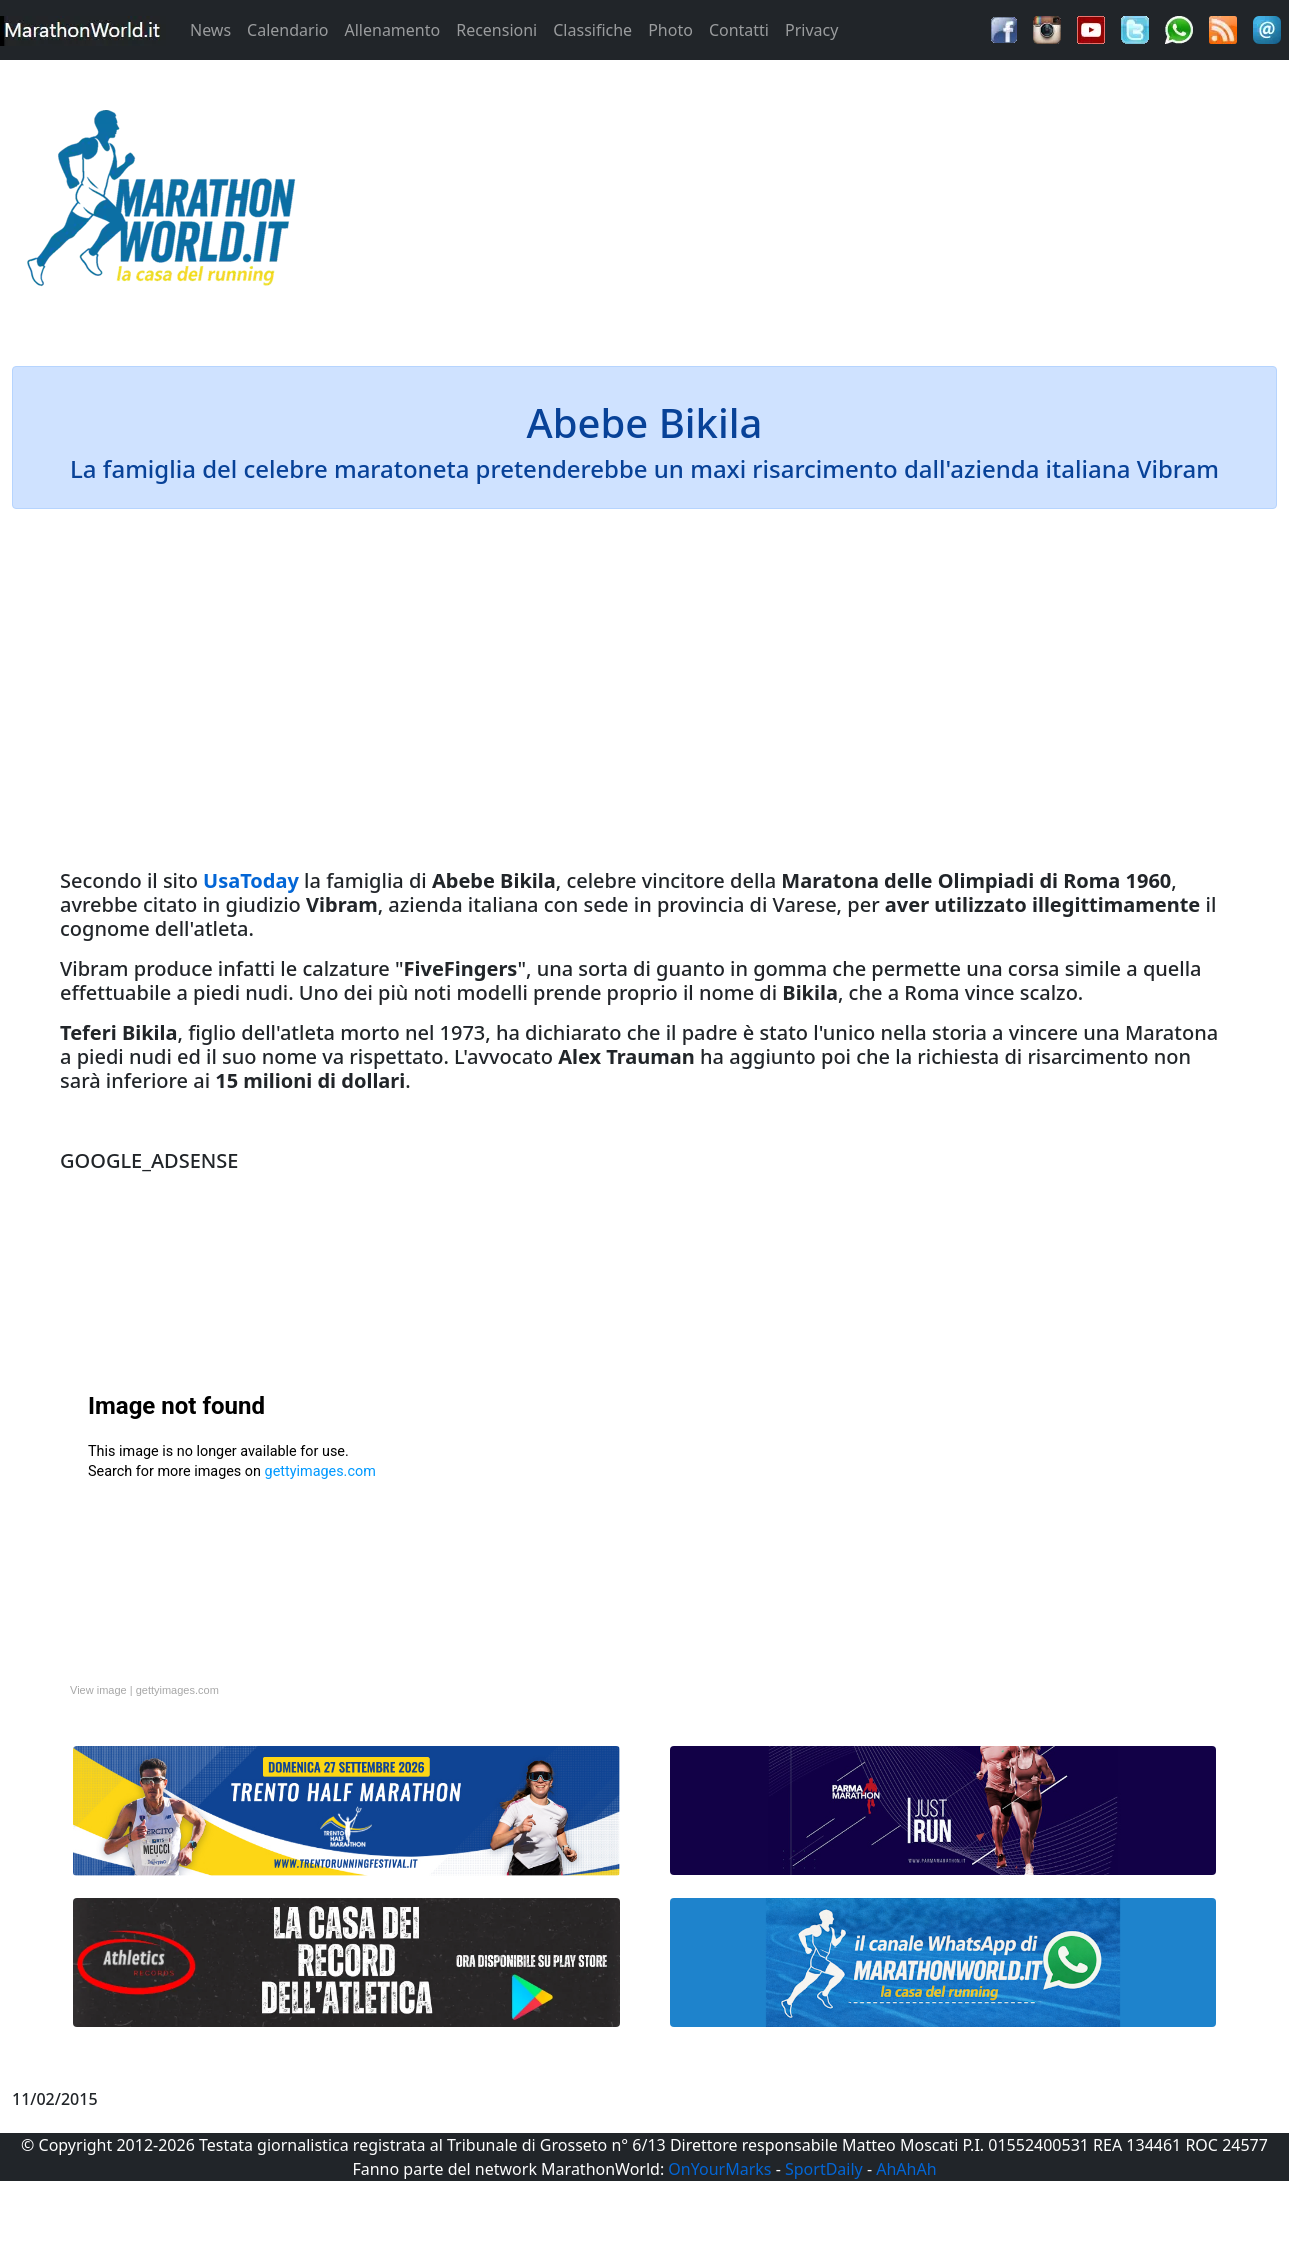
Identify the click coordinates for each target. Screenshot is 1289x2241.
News (210, 30)
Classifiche (592, 30)
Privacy (811, 30)
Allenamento (392, 30)
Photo (670, 30)
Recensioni (496, 30)
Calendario (287, 30)
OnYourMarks (719, 2169)
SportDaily (824, 2169)
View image (98, 1690)
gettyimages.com (177, 1690)
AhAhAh (906, 2169)
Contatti (739, 30)
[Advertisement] (805, 204)
